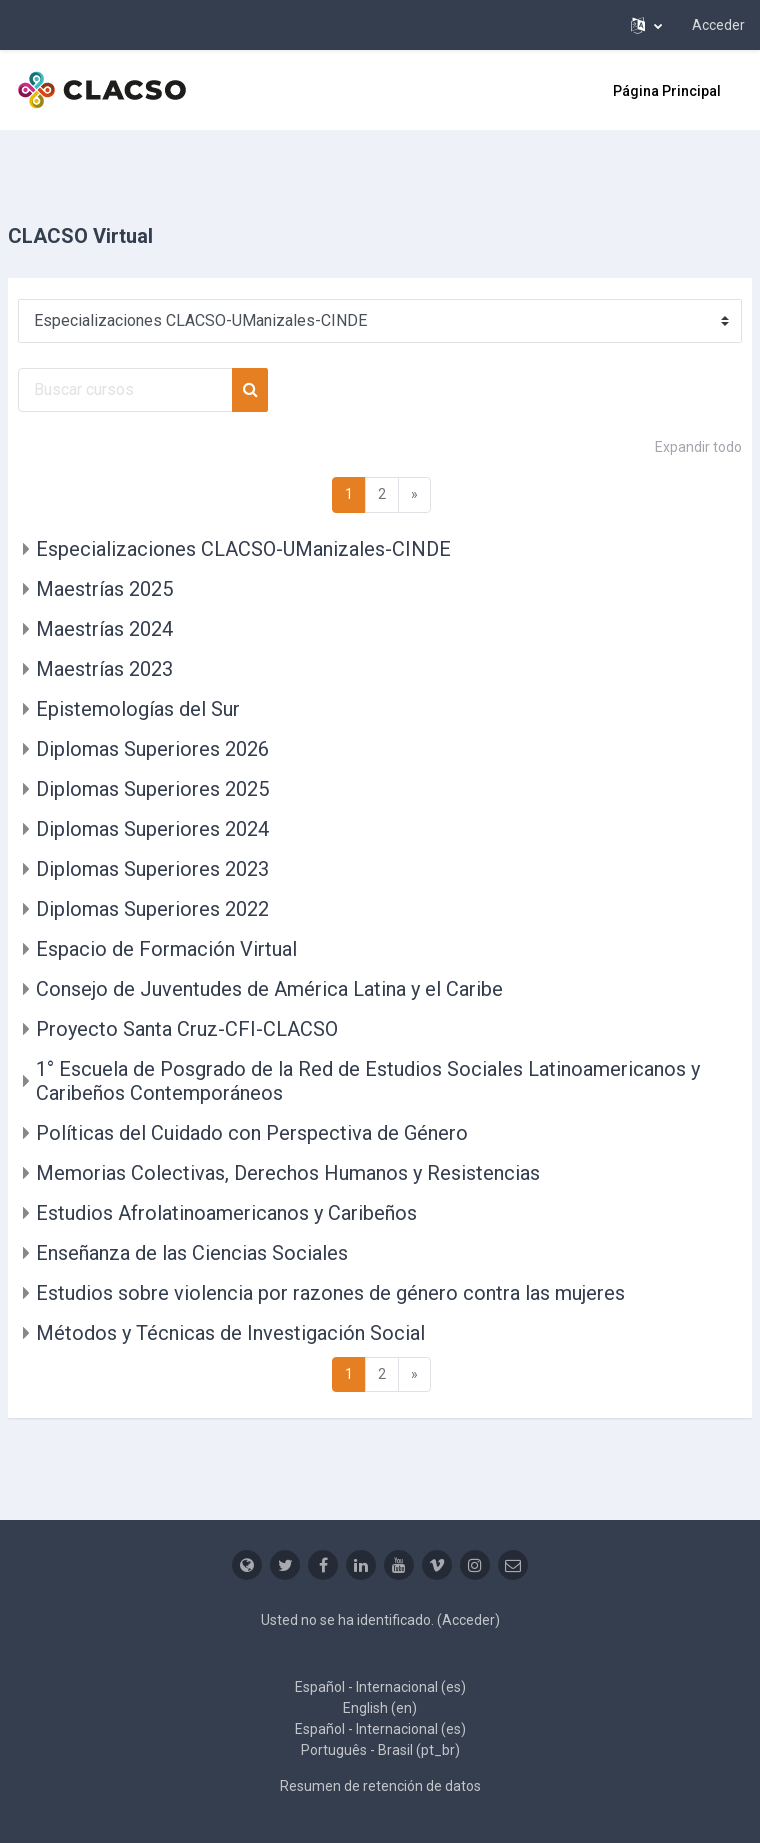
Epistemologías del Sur (138, 709)
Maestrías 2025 (104, 589)
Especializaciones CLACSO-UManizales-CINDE (243, 549)
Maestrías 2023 (104, 669)
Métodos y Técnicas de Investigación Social (230, 1333)
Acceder (718, 25)
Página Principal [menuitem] (667, 91)
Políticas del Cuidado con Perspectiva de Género (252, 1133)
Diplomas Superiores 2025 (152, 789)
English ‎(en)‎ (380, 1708)
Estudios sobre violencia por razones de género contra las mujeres (330, 1293)
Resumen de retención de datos (380, 1786)
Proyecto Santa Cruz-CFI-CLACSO (187, 1029)
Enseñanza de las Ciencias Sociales (192, 1253)
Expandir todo (698, 447)
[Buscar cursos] (125, 390)
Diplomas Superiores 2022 (152, 909)
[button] (646, 25)
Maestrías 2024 (104, 629)
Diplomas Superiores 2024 (152, 829)
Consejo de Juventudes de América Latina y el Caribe (269, 989)
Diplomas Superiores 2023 (152, 869)
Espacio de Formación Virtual (166, 949)
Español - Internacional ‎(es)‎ (380, 1687)
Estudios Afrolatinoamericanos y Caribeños (226, 1213)
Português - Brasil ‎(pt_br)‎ (380, 1750)
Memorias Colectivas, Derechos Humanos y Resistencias (288, 1173)
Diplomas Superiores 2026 (152, 749)
